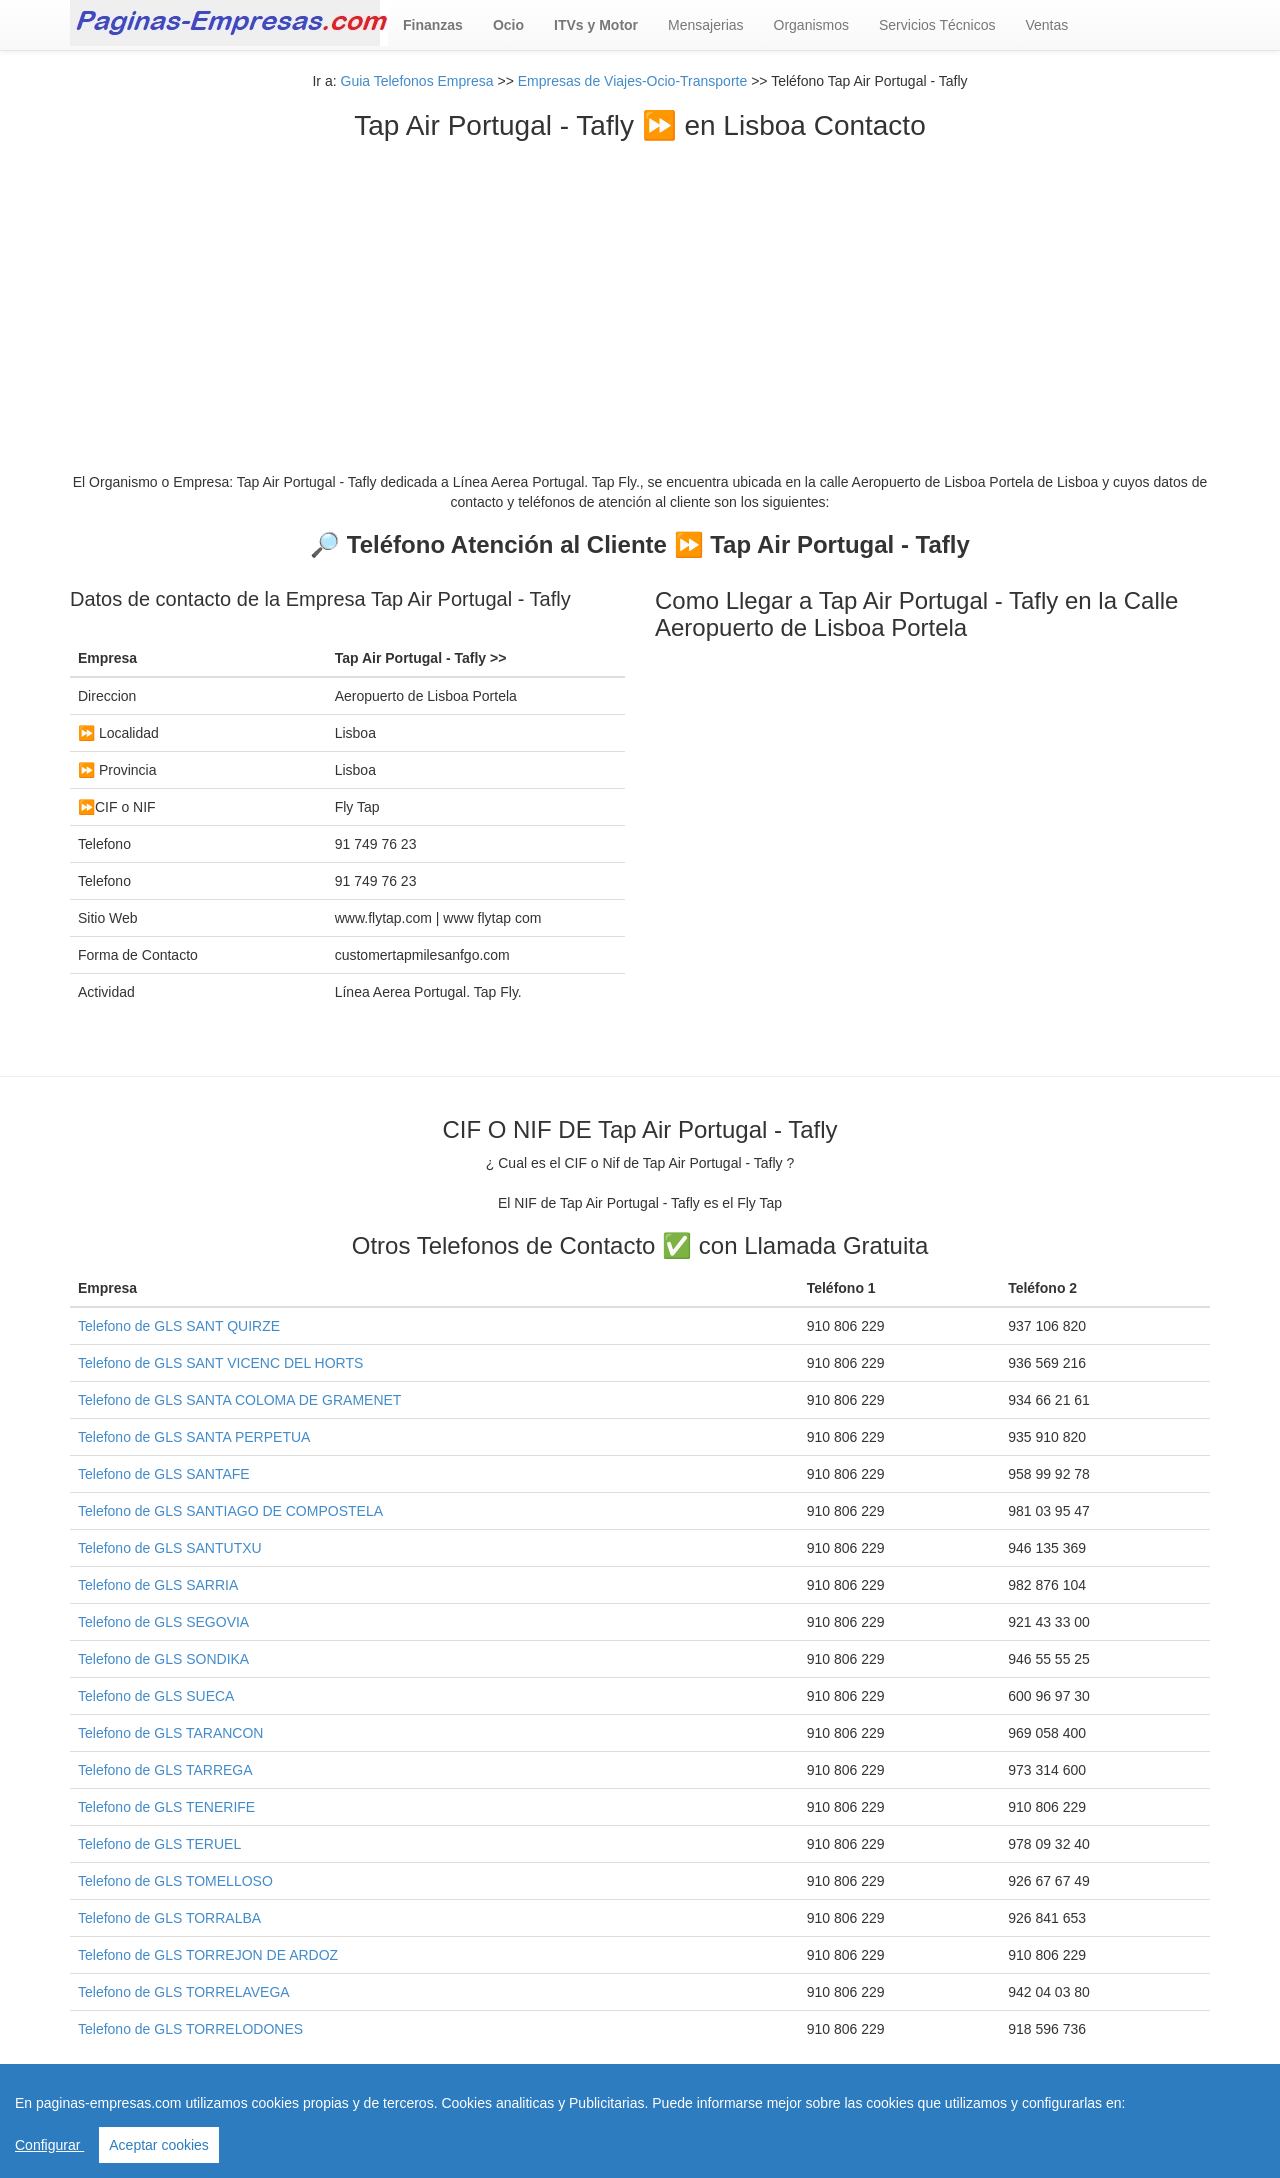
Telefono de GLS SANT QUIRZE (179, 1326)
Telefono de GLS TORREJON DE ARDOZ (208, 1955)
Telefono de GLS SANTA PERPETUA (194, 1437)
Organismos (811, 25)
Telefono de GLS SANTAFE (164, 1474)
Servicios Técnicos (937, 25)
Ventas (1046, 25)
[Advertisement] (640, 292)
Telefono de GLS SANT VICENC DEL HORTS (220, 1363)
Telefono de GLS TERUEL (159, 1844)
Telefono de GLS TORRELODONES (190, 2029)
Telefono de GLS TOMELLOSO (175, 1881)
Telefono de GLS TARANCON (170, 1733)
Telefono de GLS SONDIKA (163, 1659)
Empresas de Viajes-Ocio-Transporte (633, 81)
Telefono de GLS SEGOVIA (163, 1622)
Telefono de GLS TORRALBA (169, 1918)
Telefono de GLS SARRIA (158, 1585)
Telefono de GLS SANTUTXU (170, 1548)
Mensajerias (705, 25)
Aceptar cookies (159, 2145)
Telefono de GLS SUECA (156, 1696)
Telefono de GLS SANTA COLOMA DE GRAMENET (239, 1400)
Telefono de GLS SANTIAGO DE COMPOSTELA (230, 1511)
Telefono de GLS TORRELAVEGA (184, 1992)
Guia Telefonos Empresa (417, 81)
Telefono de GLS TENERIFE (166, 1807)
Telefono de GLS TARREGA (165, 1770)
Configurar (49, 2145)
